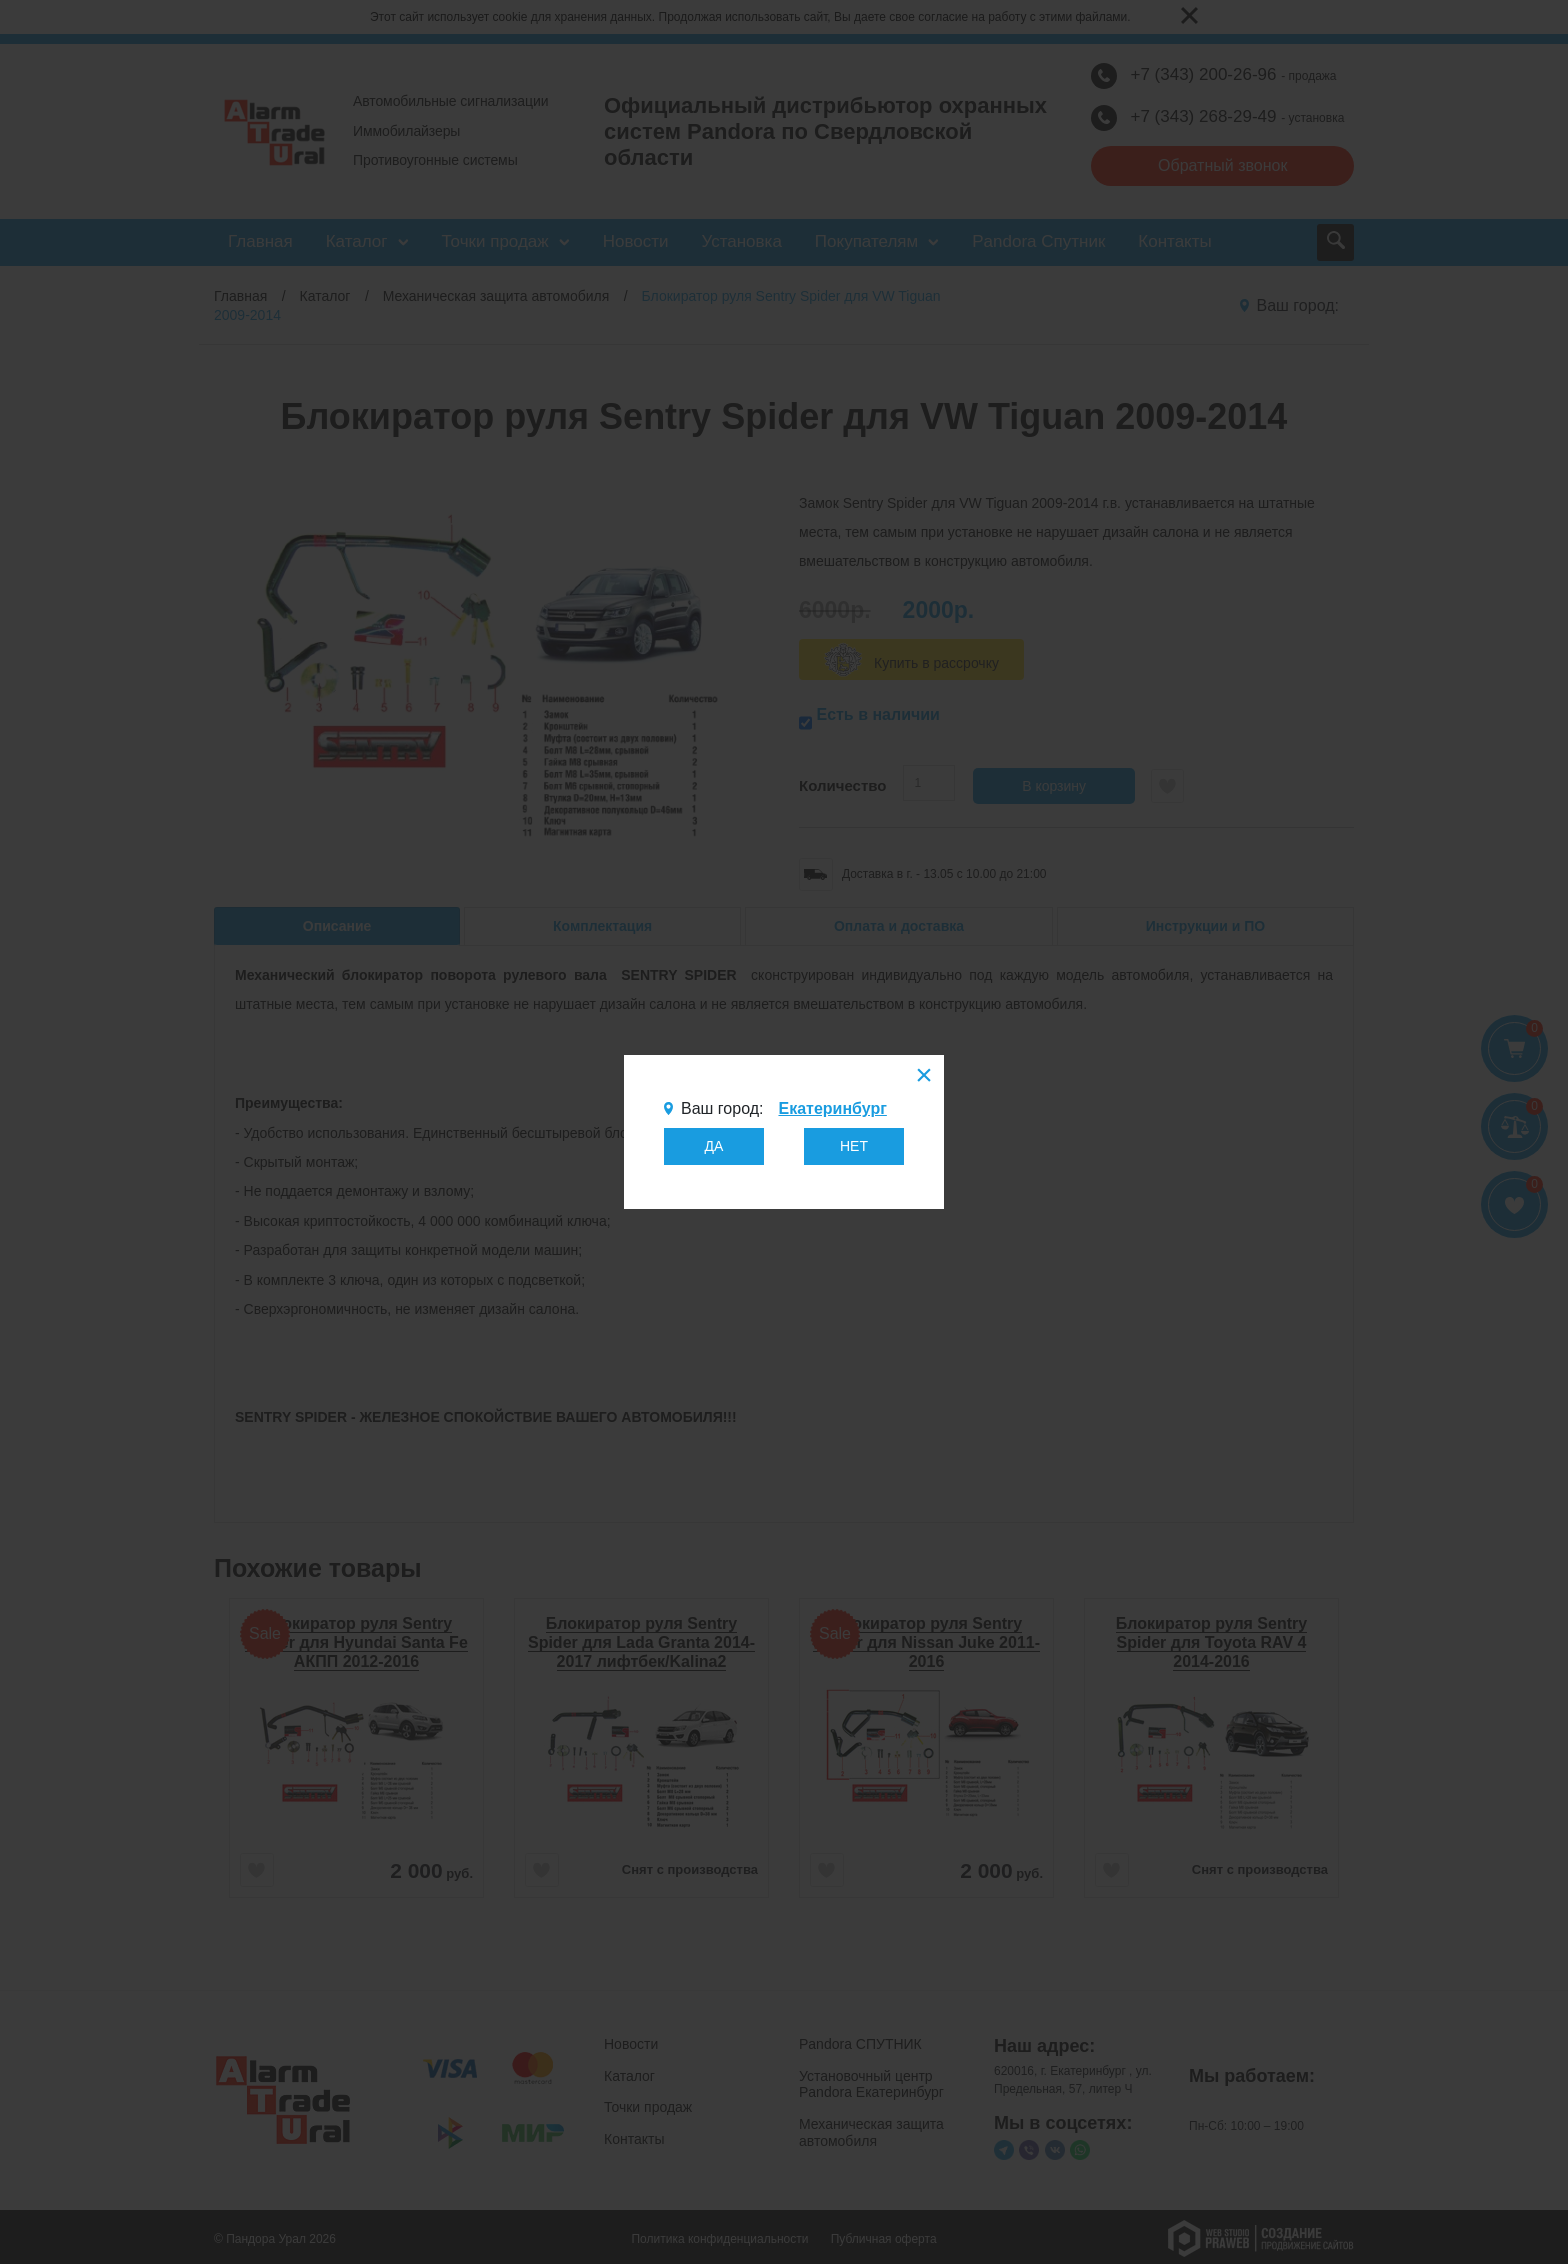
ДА (714, 1146)
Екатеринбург (832, 1108)
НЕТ (854, 1146)
